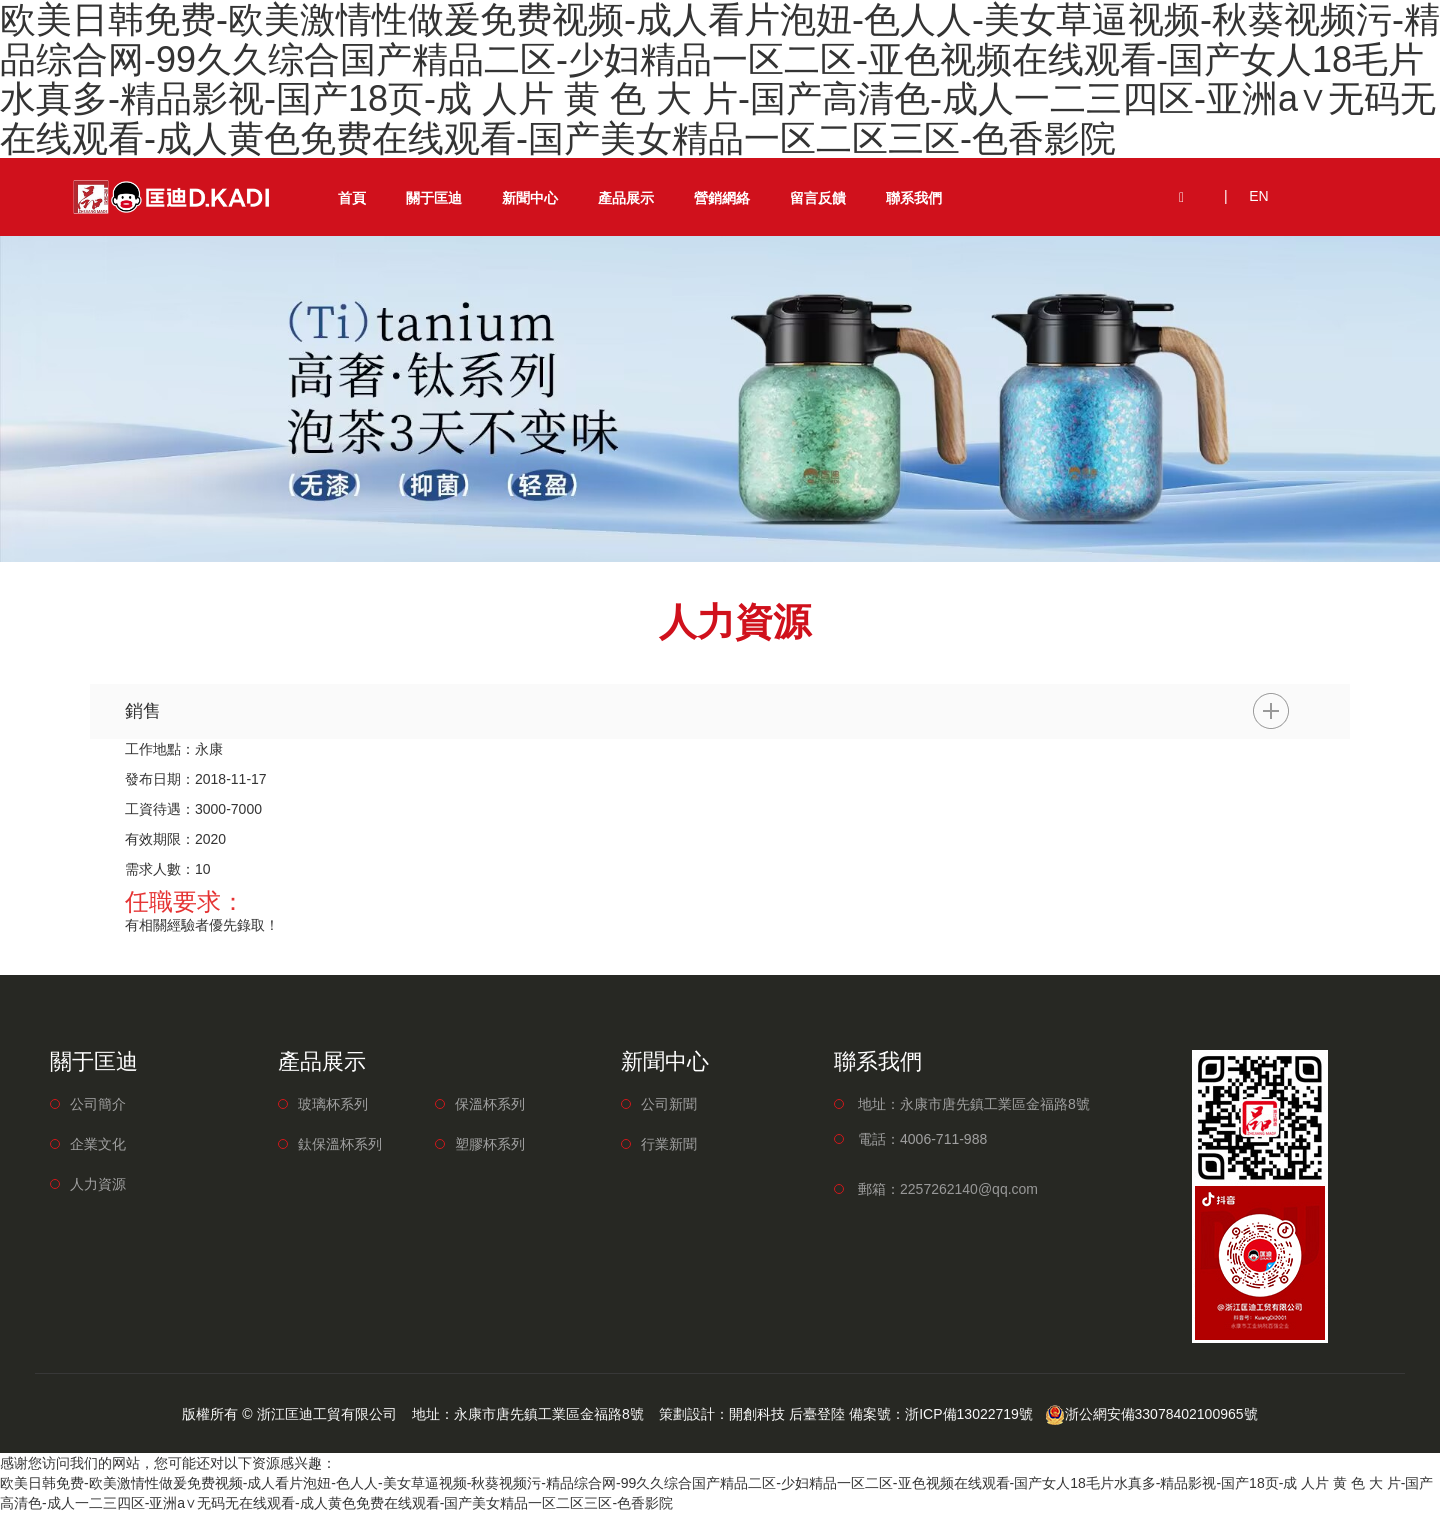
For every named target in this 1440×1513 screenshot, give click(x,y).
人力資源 (98, 1184)
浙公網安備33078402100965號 (1151, 1414)
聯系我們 (914, 198)
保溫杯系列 (490, 1104)
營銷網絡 (722, 198)
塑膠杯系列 (490, 1144)
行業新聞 (669, 1144)
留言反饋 (818, 198)
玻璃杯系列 (333, 1104)
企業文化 (98, 1144)
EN (1258, 196)
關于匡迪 (434, 198)
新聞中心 (530, 198)
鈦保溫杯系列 (340, 1144)
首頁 (352, 198)
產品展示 (626, 198)
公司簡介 (98, 1104)
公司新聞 (669, 1104)
